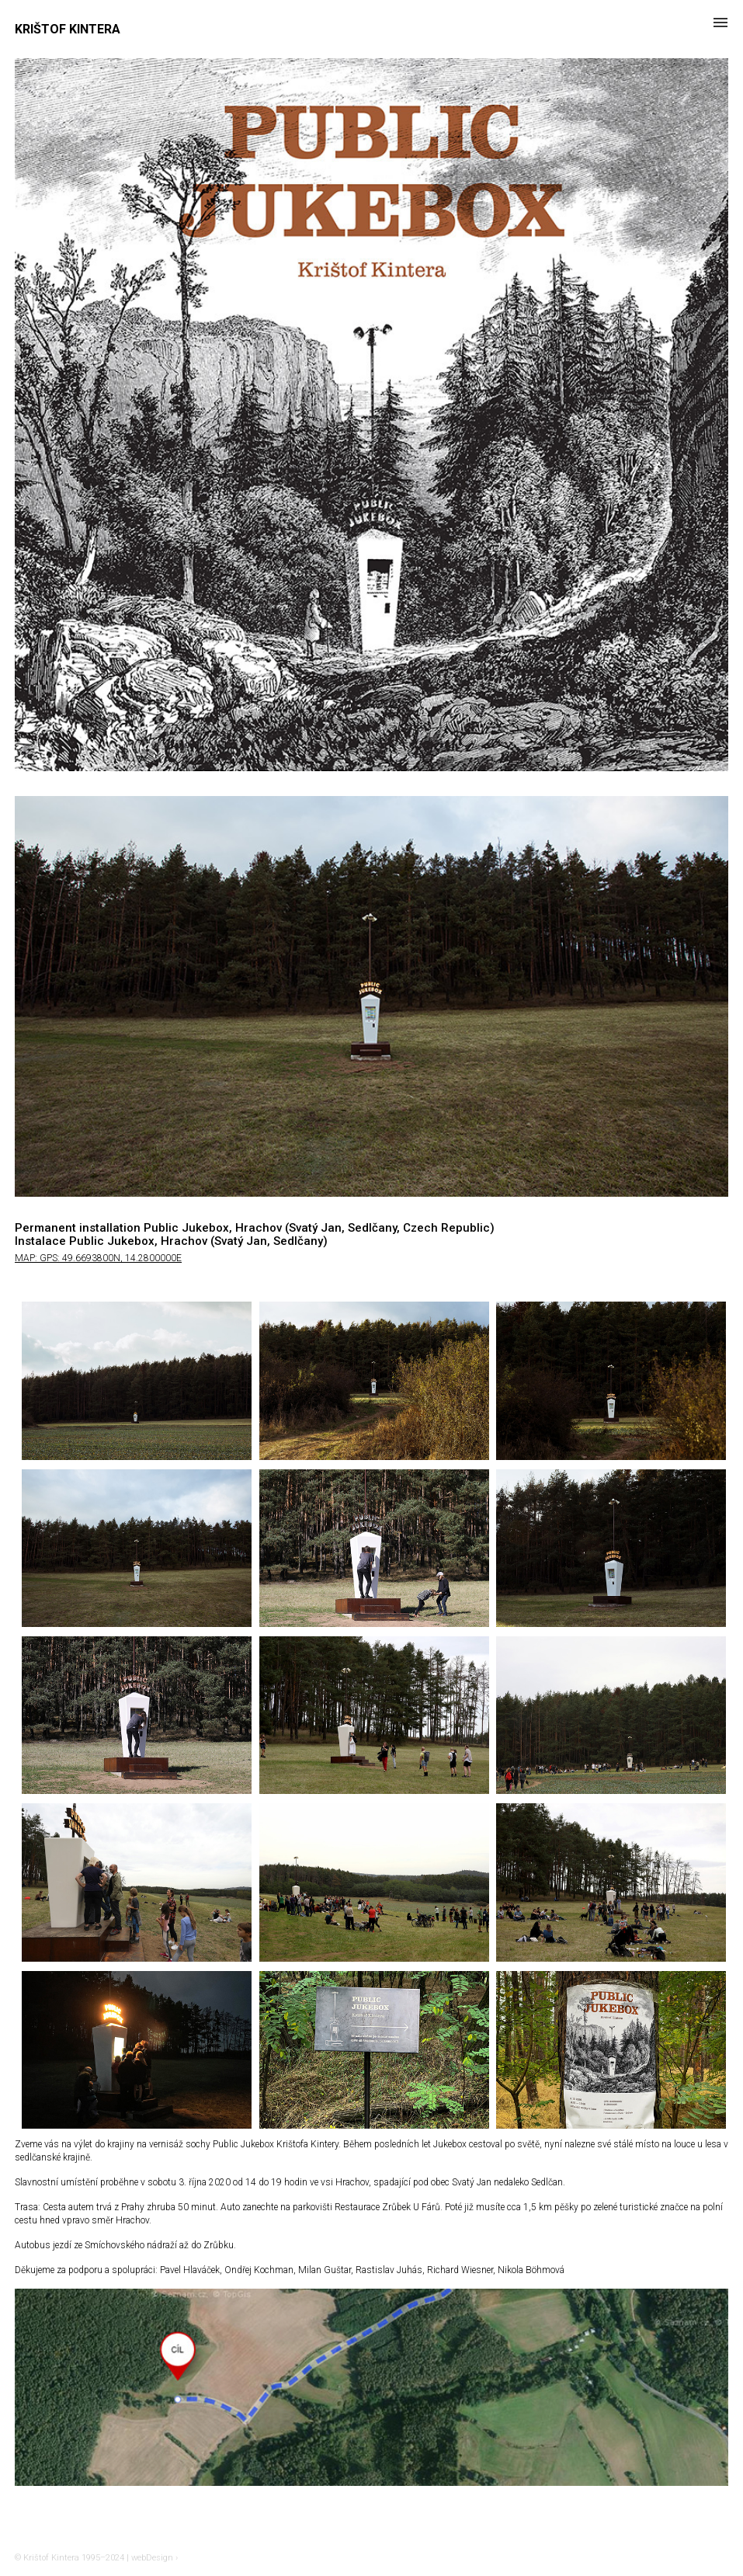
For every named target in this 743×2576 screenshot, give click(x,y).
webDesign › (154, 2558)
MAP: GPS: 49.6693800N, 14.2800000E (98, 1258)
